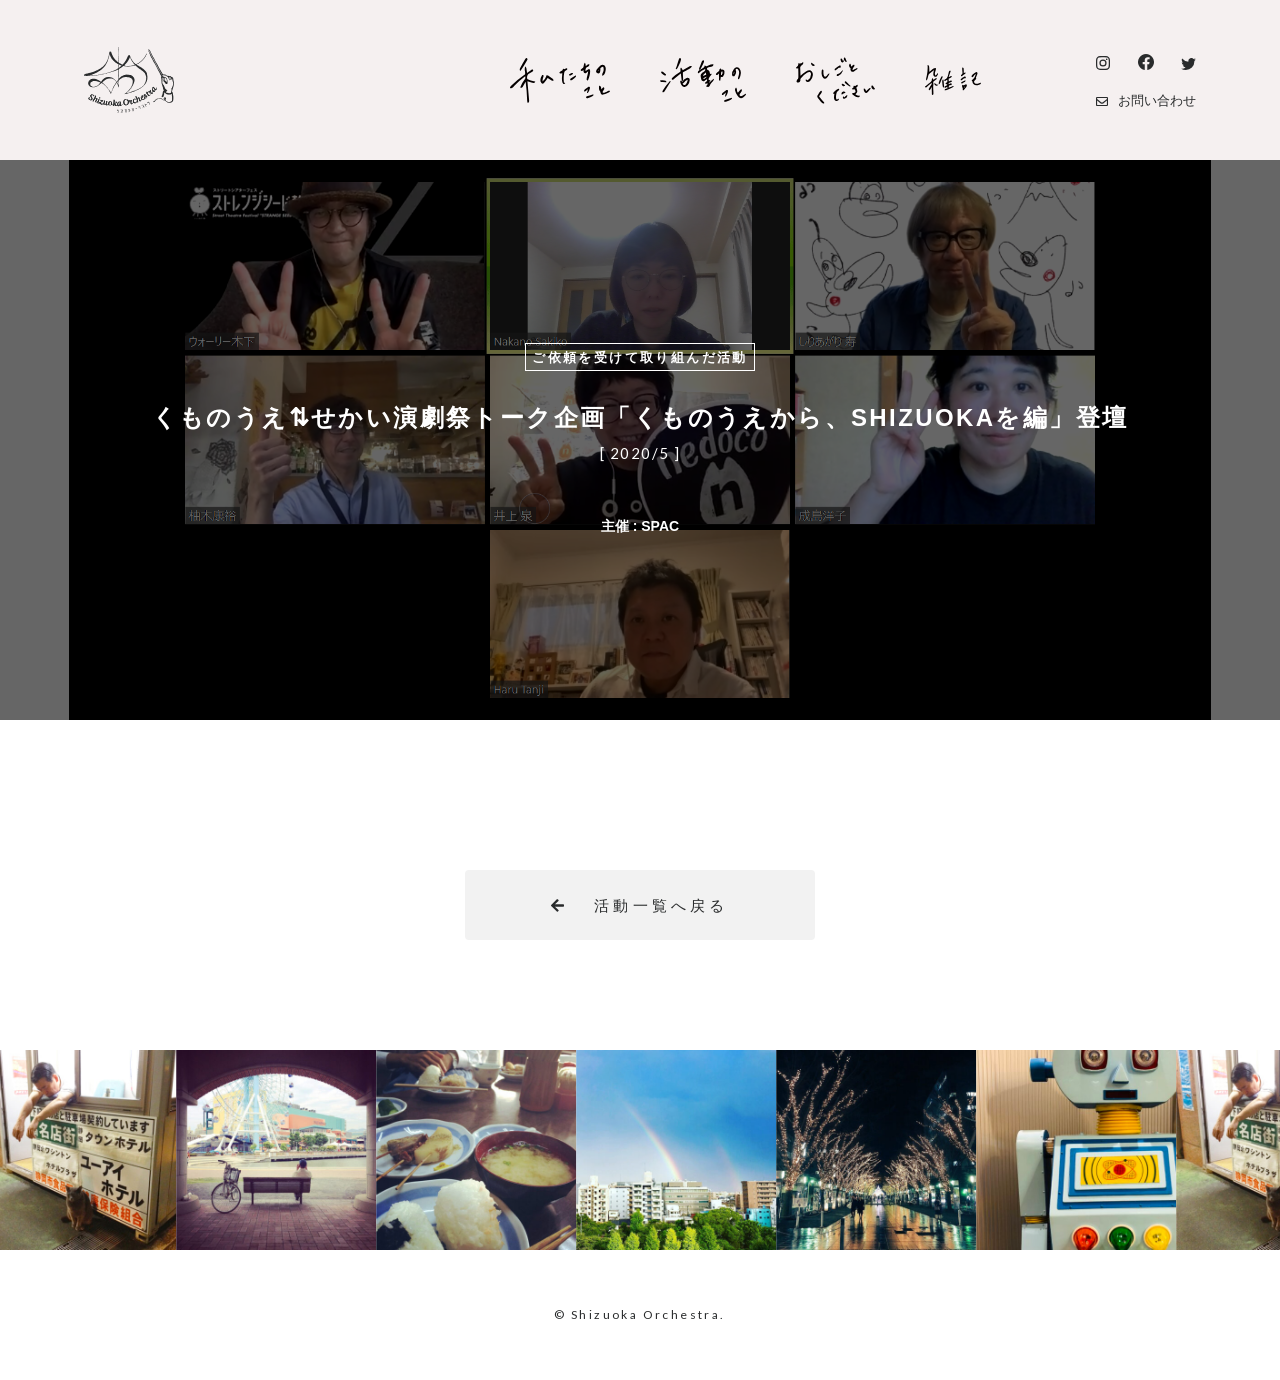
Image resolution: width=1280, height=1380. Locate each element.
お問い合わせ (1146, 100)
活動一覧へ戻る (639, 905)
